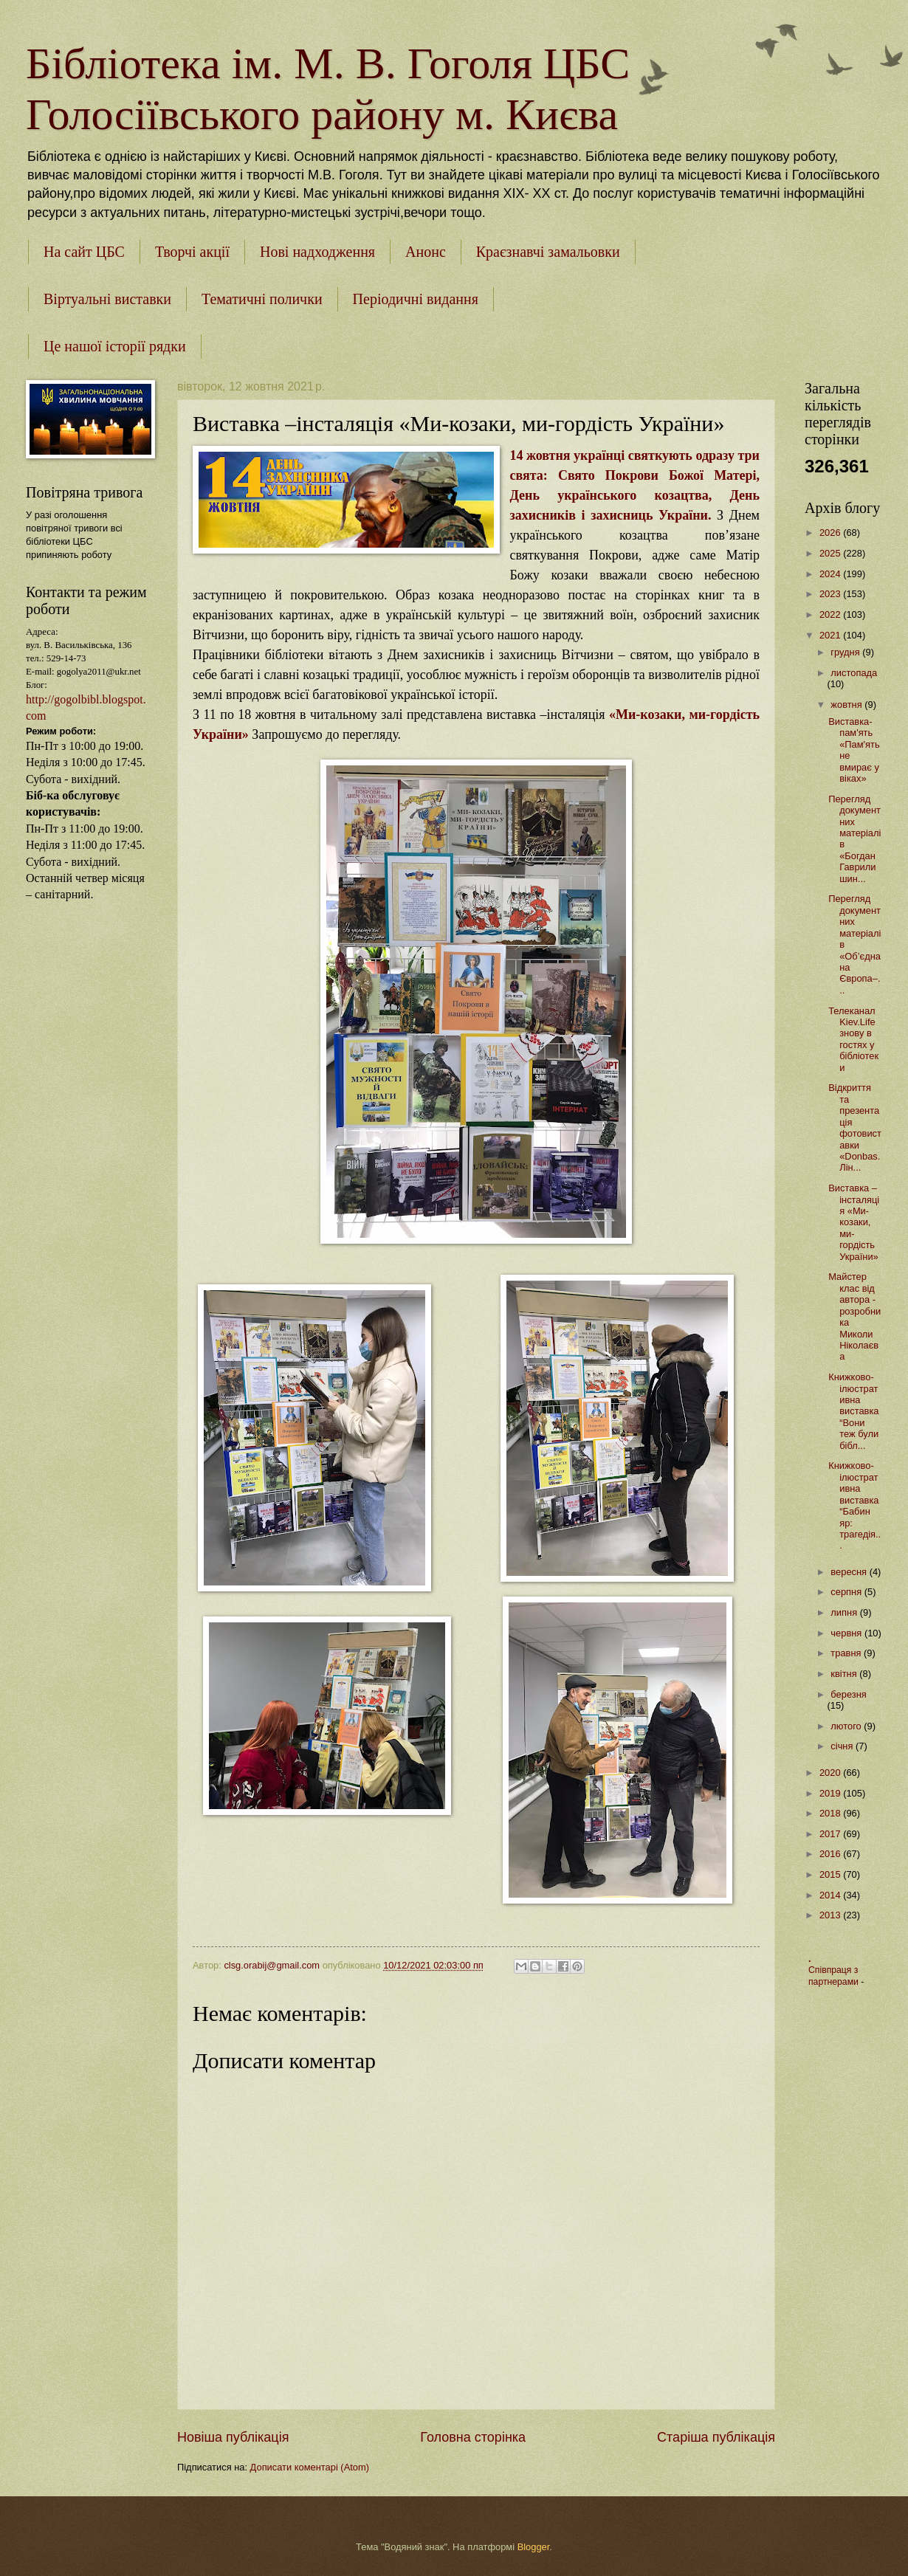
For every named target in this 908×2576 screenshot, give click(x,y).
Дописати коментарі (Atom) (309, 2467)
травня (847, 1653)
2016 (831, 1853)
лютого (847, 1726)
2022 (831, 614)
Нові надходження (317, 252)
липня (844, 1612)
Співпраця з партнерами (834, 1976)
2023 (831, 593)
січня (843, 1746)
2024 (831, 573)
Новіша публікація (233, 2437)
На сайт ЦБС (84, 252)
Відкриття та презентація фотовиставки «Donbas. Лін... (854, 1127)
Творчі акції (192, 252)
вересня (849, 1571)
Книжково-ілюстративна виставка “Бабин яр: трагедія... (854, 1505)
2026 (831, 532)
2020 (831, 1772)
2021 (831, 635)
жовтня (847, 704)
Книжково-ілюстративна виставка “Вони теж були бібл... (853, 1411)
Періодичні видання (415, 299)
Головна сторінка (473, 2437)
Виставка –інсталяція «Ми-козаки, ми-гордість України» (853, 1222)
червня (847, 1633)
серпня (847, 1591)
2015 (831, 1874)
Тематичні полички (262, 299)
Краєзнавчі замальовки (548, 252)
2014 (831, 1895)
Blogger (533, 2546)
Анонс (425, 252)
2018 (831, 1813)
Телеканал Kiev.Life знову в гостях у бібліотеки (853, 1039)
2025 (831, 553)
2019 (831, 1793)
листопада (853, 672)
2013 (831, 1915)
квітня (844, 1673)
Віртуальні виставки (107, 299)
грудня (846, 652)
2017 (831, 1833)
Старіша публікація (716, 2437)
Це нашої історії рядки (115, 346)
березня (848, 1694)
